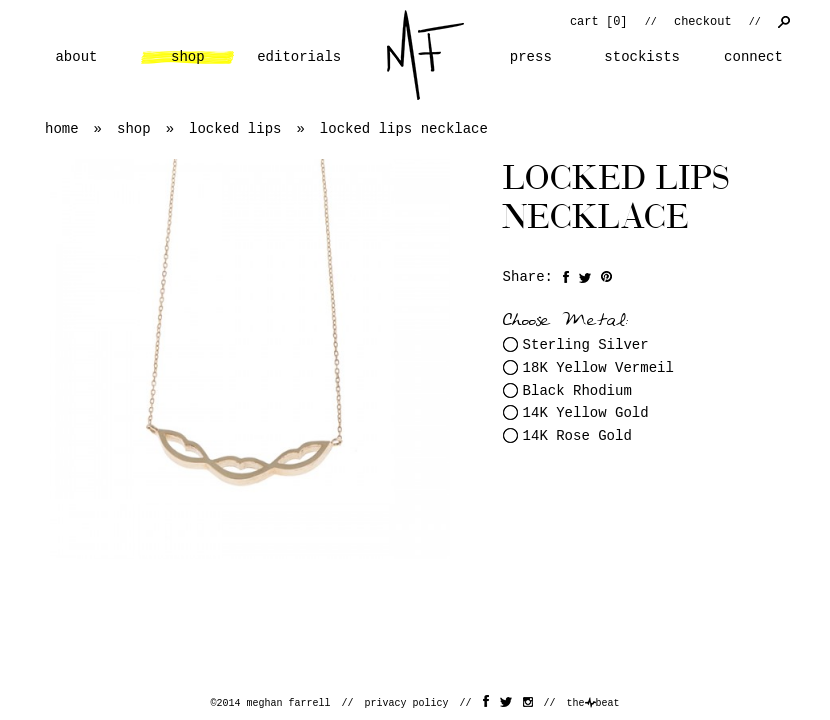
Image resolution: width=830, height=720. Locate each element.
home (425, 55)
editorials (299, 57)
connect (753, 57)
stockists (642, 57)
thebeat (593, 703)
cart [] (599, 22)
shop (188, 57)
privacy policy (406, 703)
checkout (703, 22)
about (76, 57)
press (531, 57)
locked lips (235, 129)
